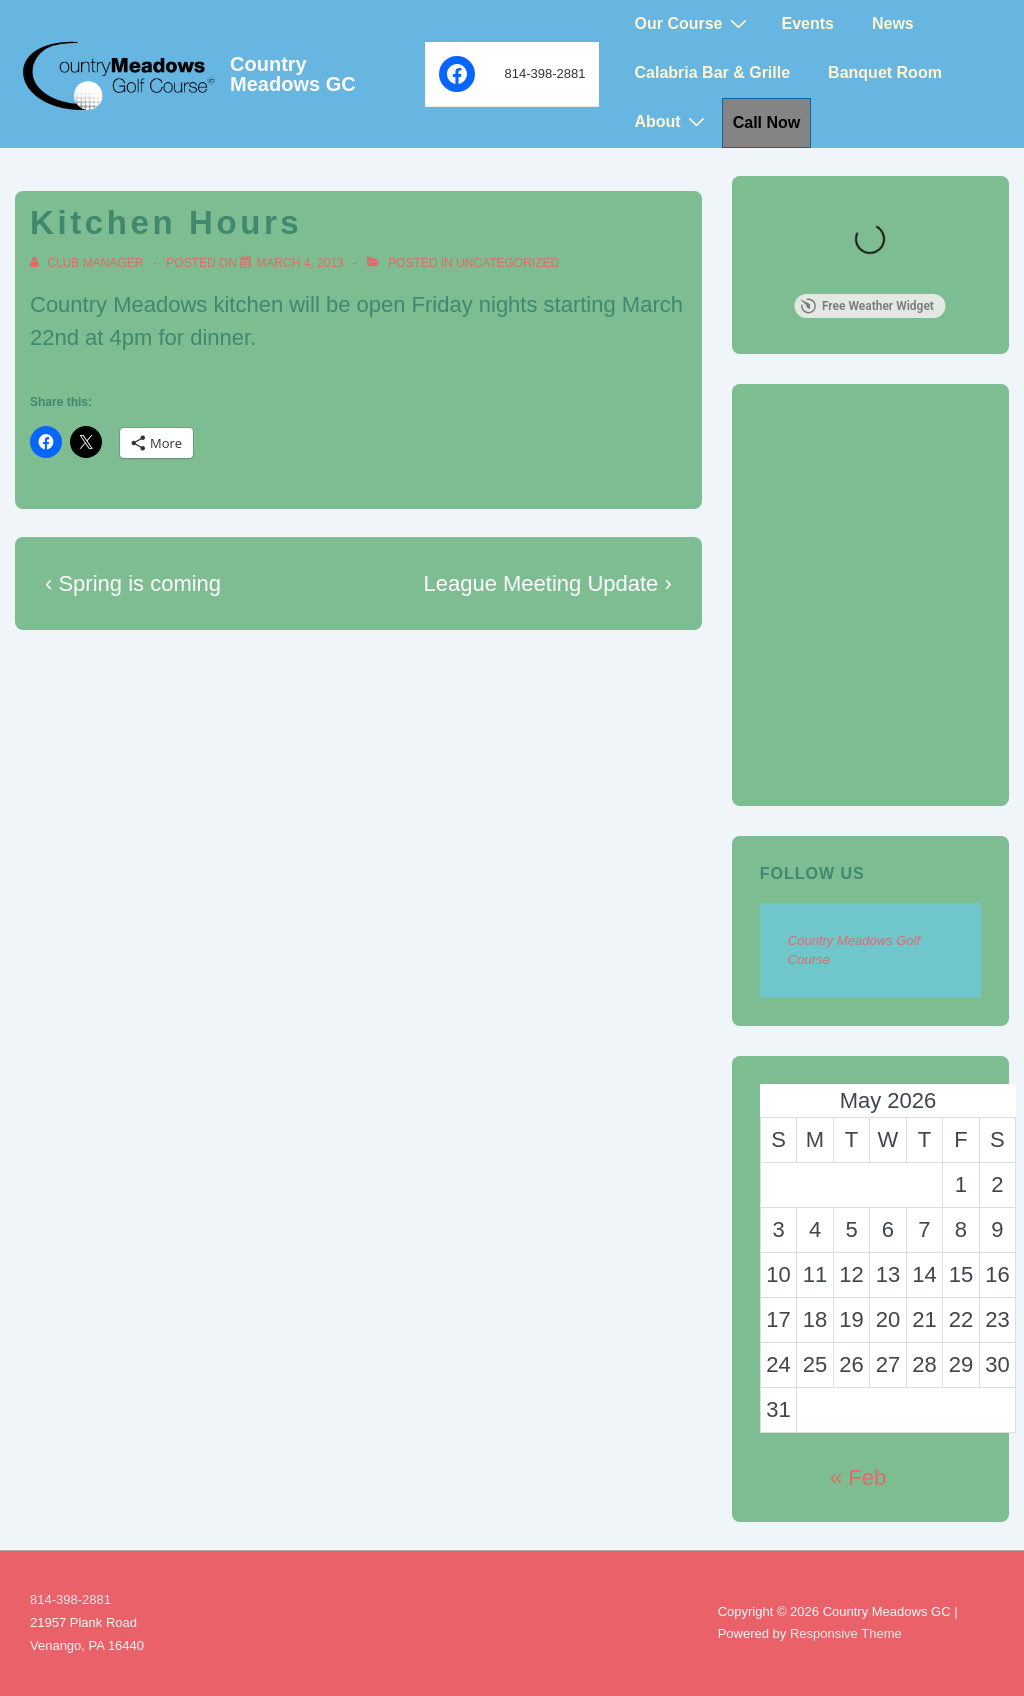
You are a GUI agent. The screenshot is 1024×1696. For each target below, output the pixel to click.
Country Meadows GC (293, 74)
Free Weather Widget (867, 306)
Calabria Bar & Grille (712, 72)
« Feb (858, 1477)
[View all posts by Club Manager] (88, 263)
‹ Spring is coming (133, 583)
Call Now (767, 122)
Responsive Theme (846, 1633)
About (671, 121)
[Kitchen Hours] (299, 263)
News (893, 23)
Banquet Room (885, 72)
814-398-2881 (70, 1599)
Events (808, 23)
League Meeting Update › (548, 583)
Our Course (692, 23)
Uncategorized (507, 263)
